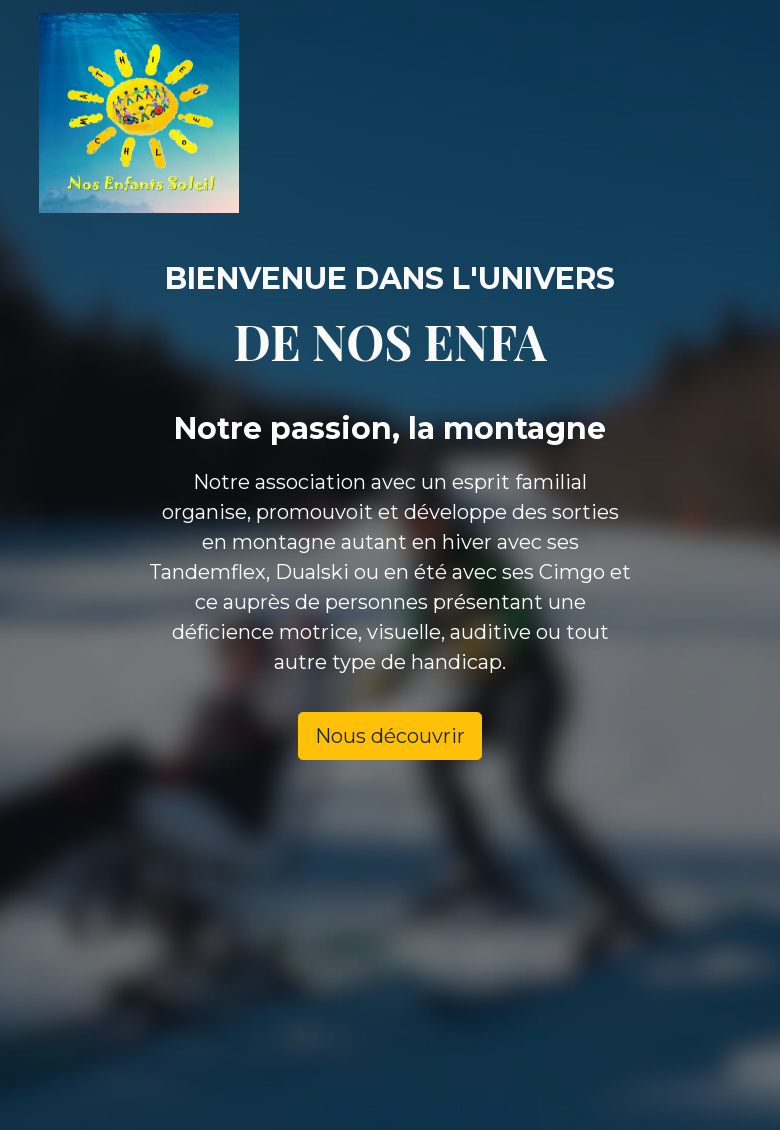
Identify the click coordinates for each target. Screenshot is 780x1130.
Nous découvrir (390, 736)
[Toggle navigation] (697, 113)
